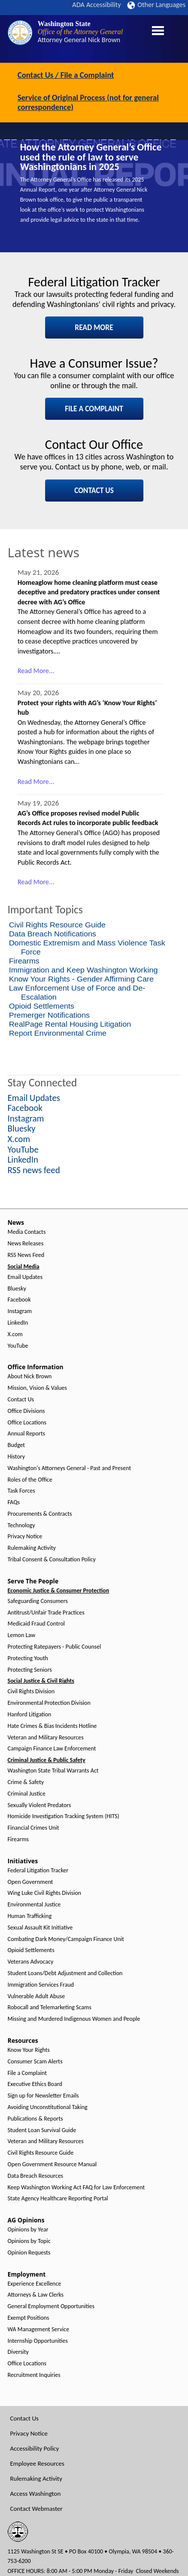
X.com (15, 1334)
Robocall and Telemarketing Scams (49, 2007)
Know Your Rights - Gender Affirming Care (81, 979)
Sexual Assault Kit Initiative (40, 1927)
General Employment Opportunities (51, 2306)
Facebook (19, 1300)
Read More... (36, 671)
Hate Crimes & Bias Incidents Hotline (52, 1726)
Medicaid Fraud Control (36, 1624)
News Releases (26, 1243)
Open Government (30, 1882)
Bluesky (17, 1288)
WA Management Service (38, 2329)
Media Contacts (27, 1232)
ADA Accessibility (96, 5)
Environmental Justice (34, 1904)
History (16, 1457)
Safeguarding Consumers (38, 1601)
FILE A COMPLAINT (94, 408)
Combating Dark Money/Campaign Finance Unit (66, 1939)
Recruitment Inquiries (34, 2375)
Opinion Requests (29, 2252)
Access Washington (35, 2493)
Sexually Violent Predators (39, 1805)
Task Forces (21, 1491)
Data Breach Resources (35, 2176)
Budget (16, 1445)
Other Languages (156, 5)
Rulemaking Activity (32, 1548)
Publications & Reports (35, 2119)
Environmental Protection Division (49, 1703)
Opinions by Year (28, 2229)
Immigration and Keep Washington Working (83, 969)
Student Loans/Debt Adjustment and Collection (65, 1973)
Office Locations (27, 1422)
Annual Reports (26, 1433)
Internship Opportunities (38, 2341)
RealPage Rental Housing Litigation (70, 1024)
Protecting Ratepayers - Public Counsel (54, 1647)
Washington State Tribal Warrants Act (53, 1770)
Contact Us (21, 1399)
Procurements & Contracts (40, 1514)
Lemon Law (21, 1635)
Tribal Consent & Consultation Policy (52, 1559)
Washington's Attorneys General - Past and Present (69, 1468)
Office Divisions (26, 1411)
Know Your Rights (29, 2050)
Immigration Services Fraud (41, 1985)
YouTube (18, 1346)
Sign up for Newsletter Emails (43, 2095)
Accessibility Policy (34, 2448)
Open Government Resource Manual (52, 2164)
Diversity (18, 2352)
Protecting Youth (28, 1658)
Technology (21, 1525)
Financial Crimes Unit (33, 1828)
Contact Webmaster (36, 2508)
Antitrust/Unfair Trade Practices (46, 1612)
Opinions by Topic (29, 2241)
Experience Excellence (34, 2284)
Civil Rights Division (31, 1691)
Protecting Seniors (30, 1670)
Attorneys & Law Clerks (36, 2295)
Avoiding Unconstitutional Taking (47, 2107)
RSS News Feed (26, 1255)
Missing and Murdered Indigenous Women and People (74, 2019)
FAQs (14, 1502)
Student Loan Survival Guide (42, 2130)
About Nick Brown (30, 1376)
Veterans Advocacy (31, 1962)
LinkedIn (18, 1323)
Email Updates (25, 1277)
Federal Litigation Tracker (38, 1870)
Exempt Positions (28, 2318)
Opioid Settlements (41, 1006)
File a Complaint (27, 2073)
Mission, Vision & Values (37, 1388)
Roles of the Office (30, 1480)
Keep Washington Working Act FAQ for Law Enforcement (76, 2187)
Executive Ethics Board (35, 2084)
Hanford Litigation (29, 1714)
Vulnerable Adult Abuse (36, 1996)
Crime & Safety (26, 1782)
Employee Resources (37, 2463)
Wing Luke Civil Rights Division (44, 1893)
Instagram (20, 1311)
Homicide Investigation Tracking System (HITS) (63, 1816)
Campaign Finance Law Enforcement (52, 1748)
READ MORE (94, 327)
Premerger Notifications (49, 1015)
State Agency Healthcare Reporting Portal (58, 2198)
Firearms (24, 960)
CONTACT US (94, 490)
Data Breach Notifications (52, 933)
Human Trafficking (30, 1916)
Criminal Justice (27, 1794)
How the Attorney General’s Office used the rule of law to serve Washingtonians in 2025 (90, 157)
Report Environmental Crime (58, 1033)
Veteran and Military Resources (46, 1737)
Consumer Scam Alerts (35, 2061)
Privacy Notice (25, 1536)
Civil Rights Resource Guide (57, 924)
